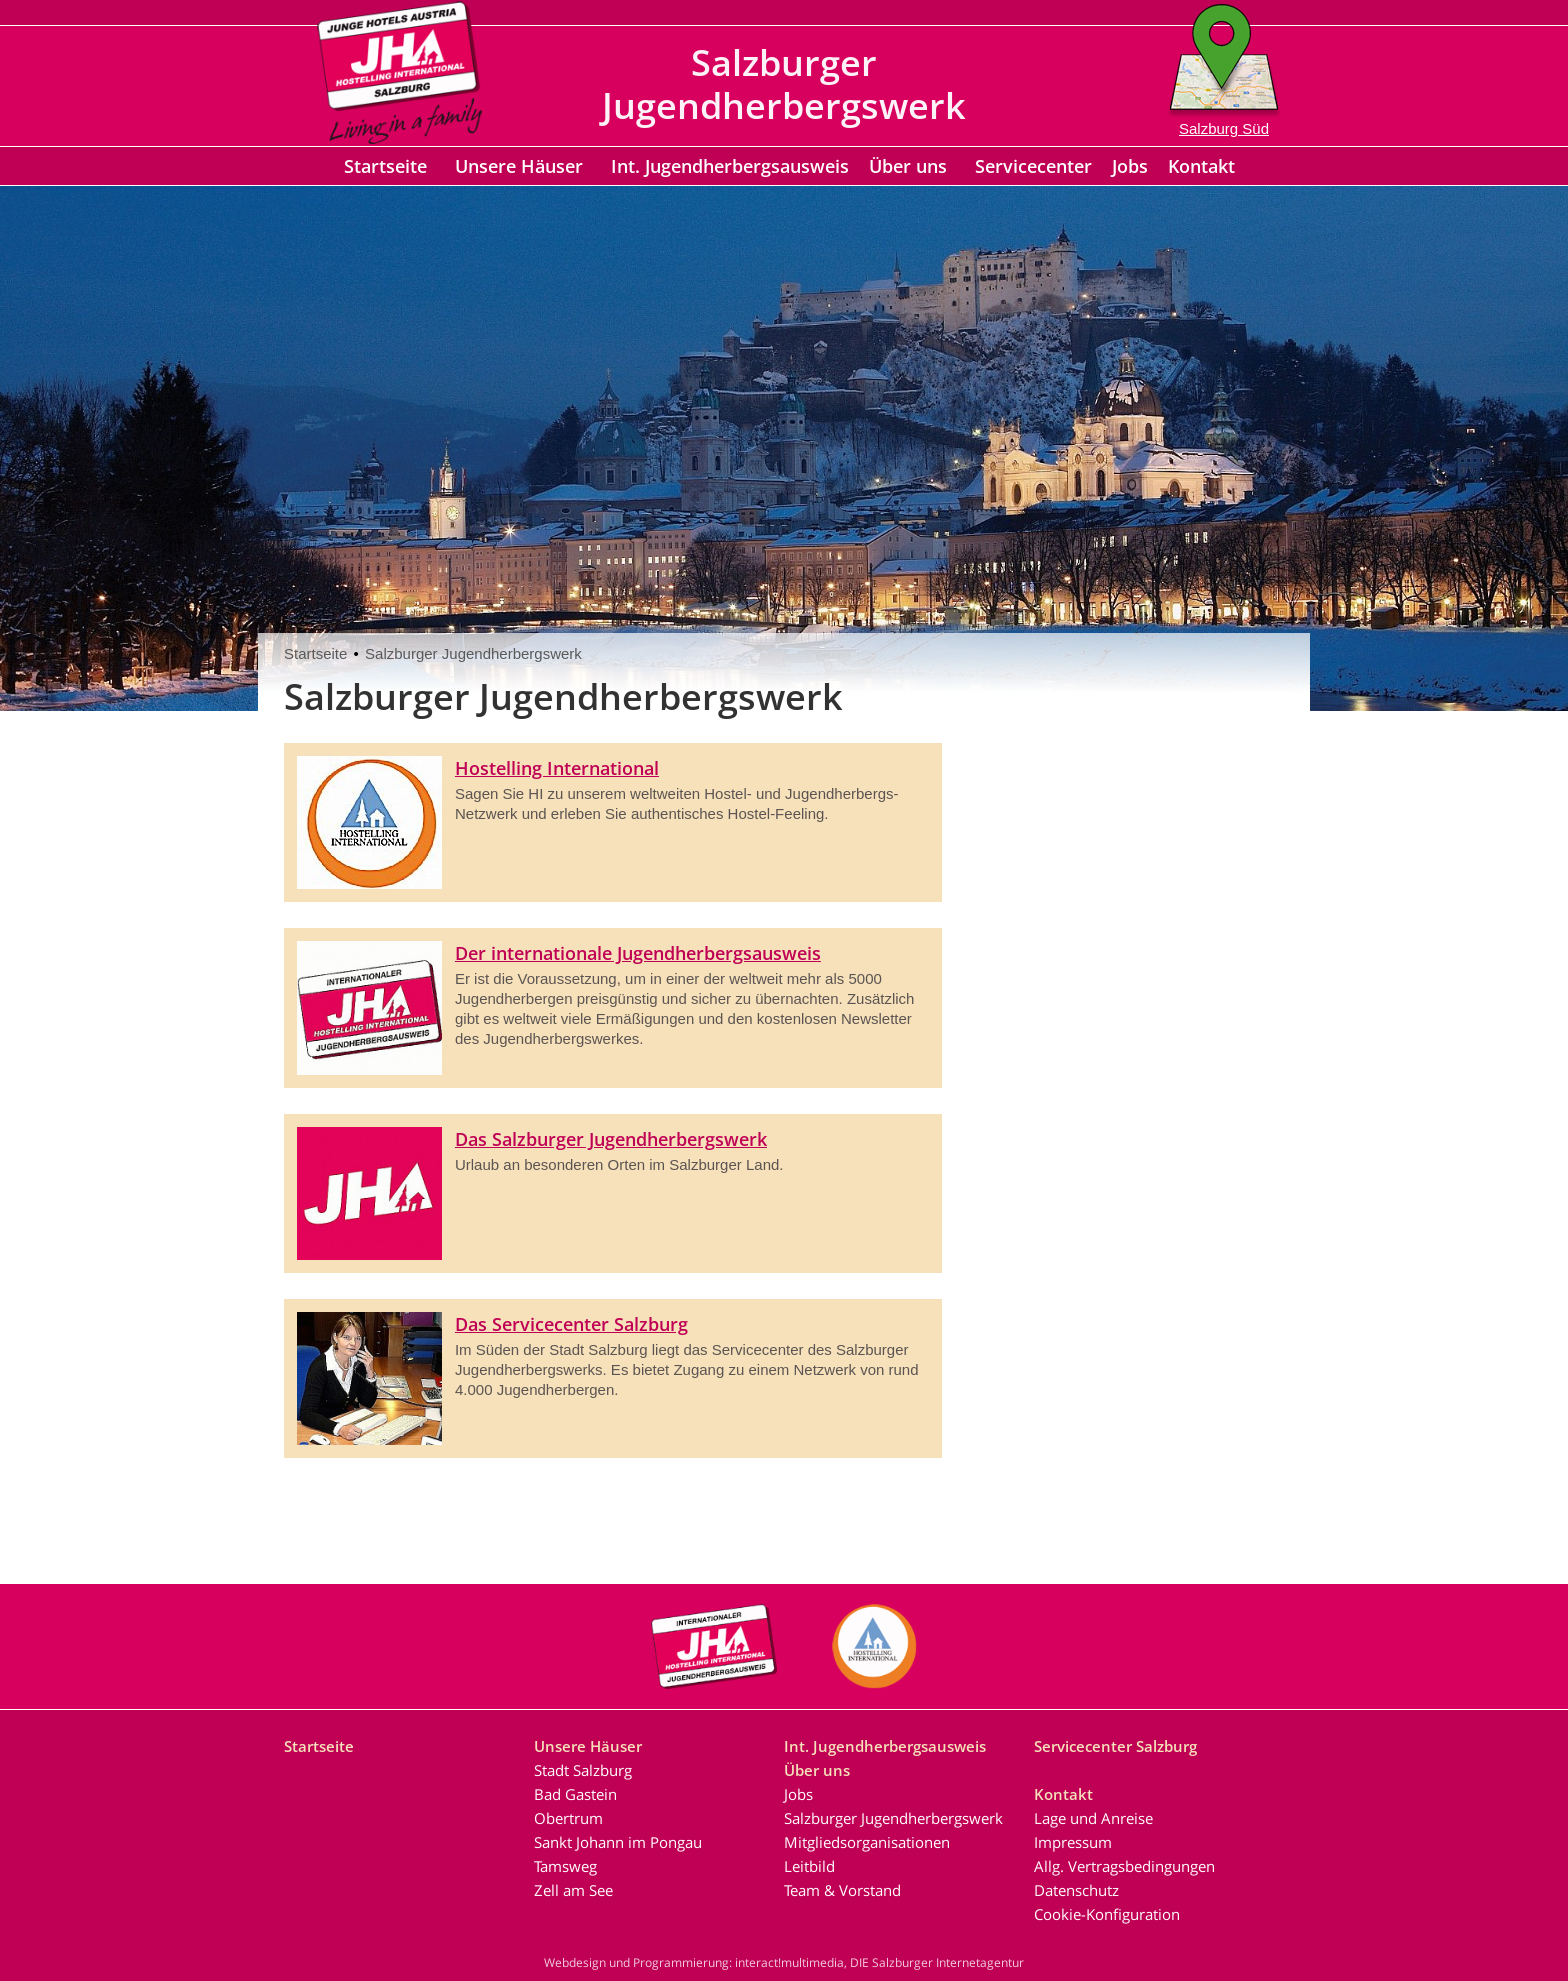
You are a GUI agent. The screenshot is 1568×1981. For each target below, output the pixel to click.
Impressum (1073, 1842)
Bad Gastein (575, 1794)
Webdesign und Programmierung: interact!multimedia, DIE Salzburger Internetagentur (784, 1962)
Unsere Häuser (519, 166)
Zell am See (573, 1890)
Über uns (908, 166)
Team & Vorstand (842, 1890)
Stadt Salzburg (583, 1770)
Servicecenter (1033, 166)
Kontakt (1201, 166)
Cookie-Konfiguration (1107, 1914)
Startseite (385, 166)
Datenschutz (1076, 1890)
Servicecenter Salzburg (1115, 1746)
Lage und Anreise (1093, 1818)
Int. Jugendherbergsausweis (730, 166)
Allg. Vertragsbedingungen (1124, 1866)
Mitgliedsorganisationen (867, 1842)
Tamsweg (565, 1866)
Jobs (1130, 166)
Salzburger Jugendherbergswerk (473, 653)
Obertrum (568, 1818)
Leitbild (809, 1866)
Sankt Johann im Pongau (618, 1842)
